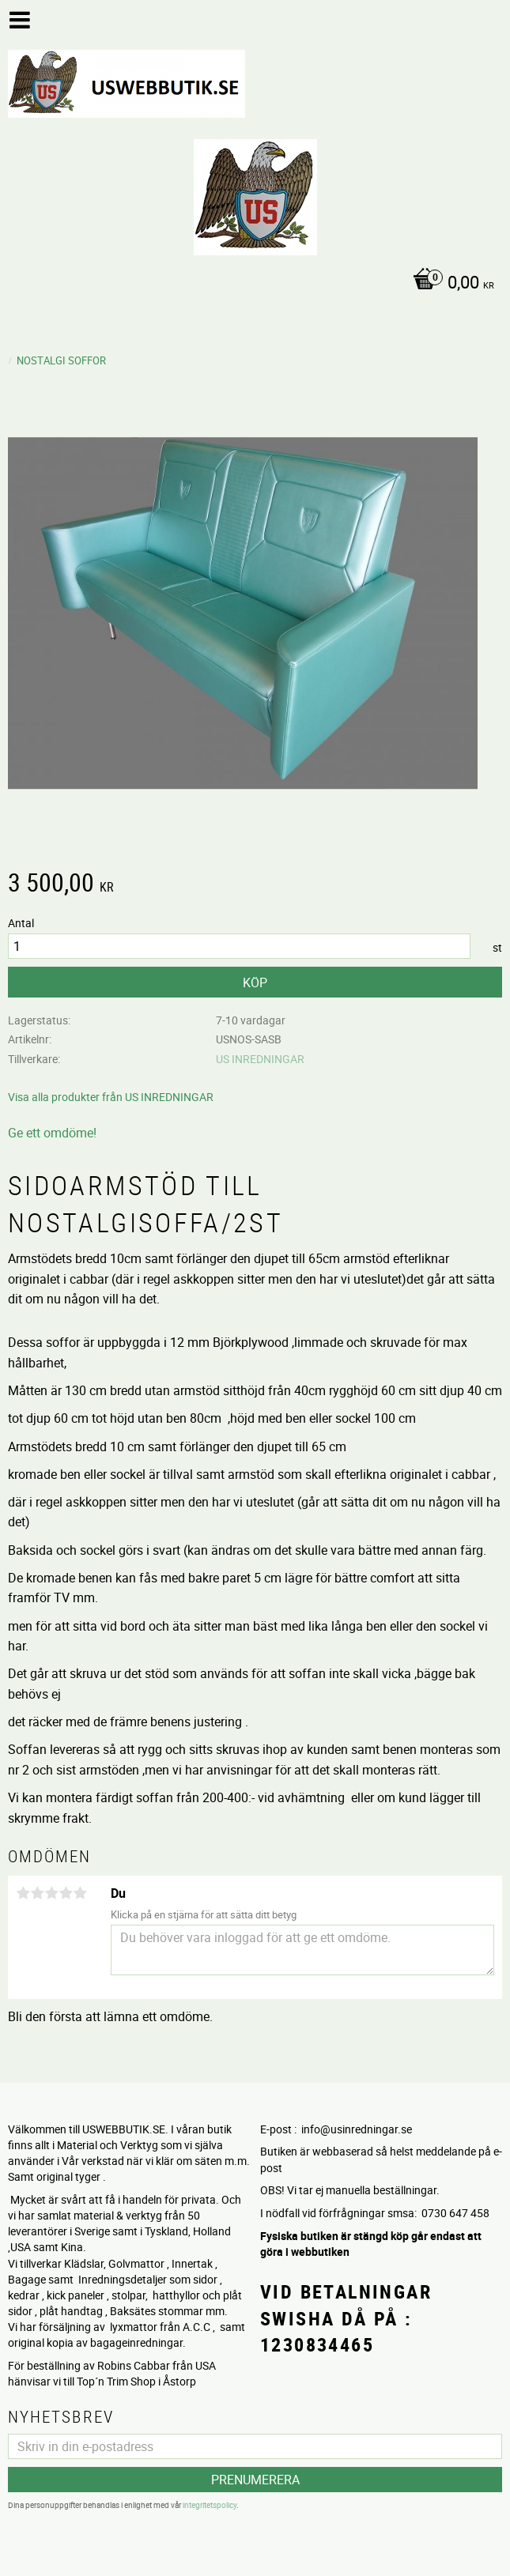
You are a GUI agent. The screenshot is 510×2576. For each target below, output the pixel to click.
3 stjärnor (51, 1893)
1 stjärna (23, 1893)
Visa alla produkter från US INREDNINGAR (110, 1096)
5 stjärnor (80, 1893)
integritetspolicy (209, 2504)
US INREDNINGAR (260, 1058)
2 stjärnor (37, 1893)
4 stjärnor (66, 1893)
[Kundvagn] (251, 284)
